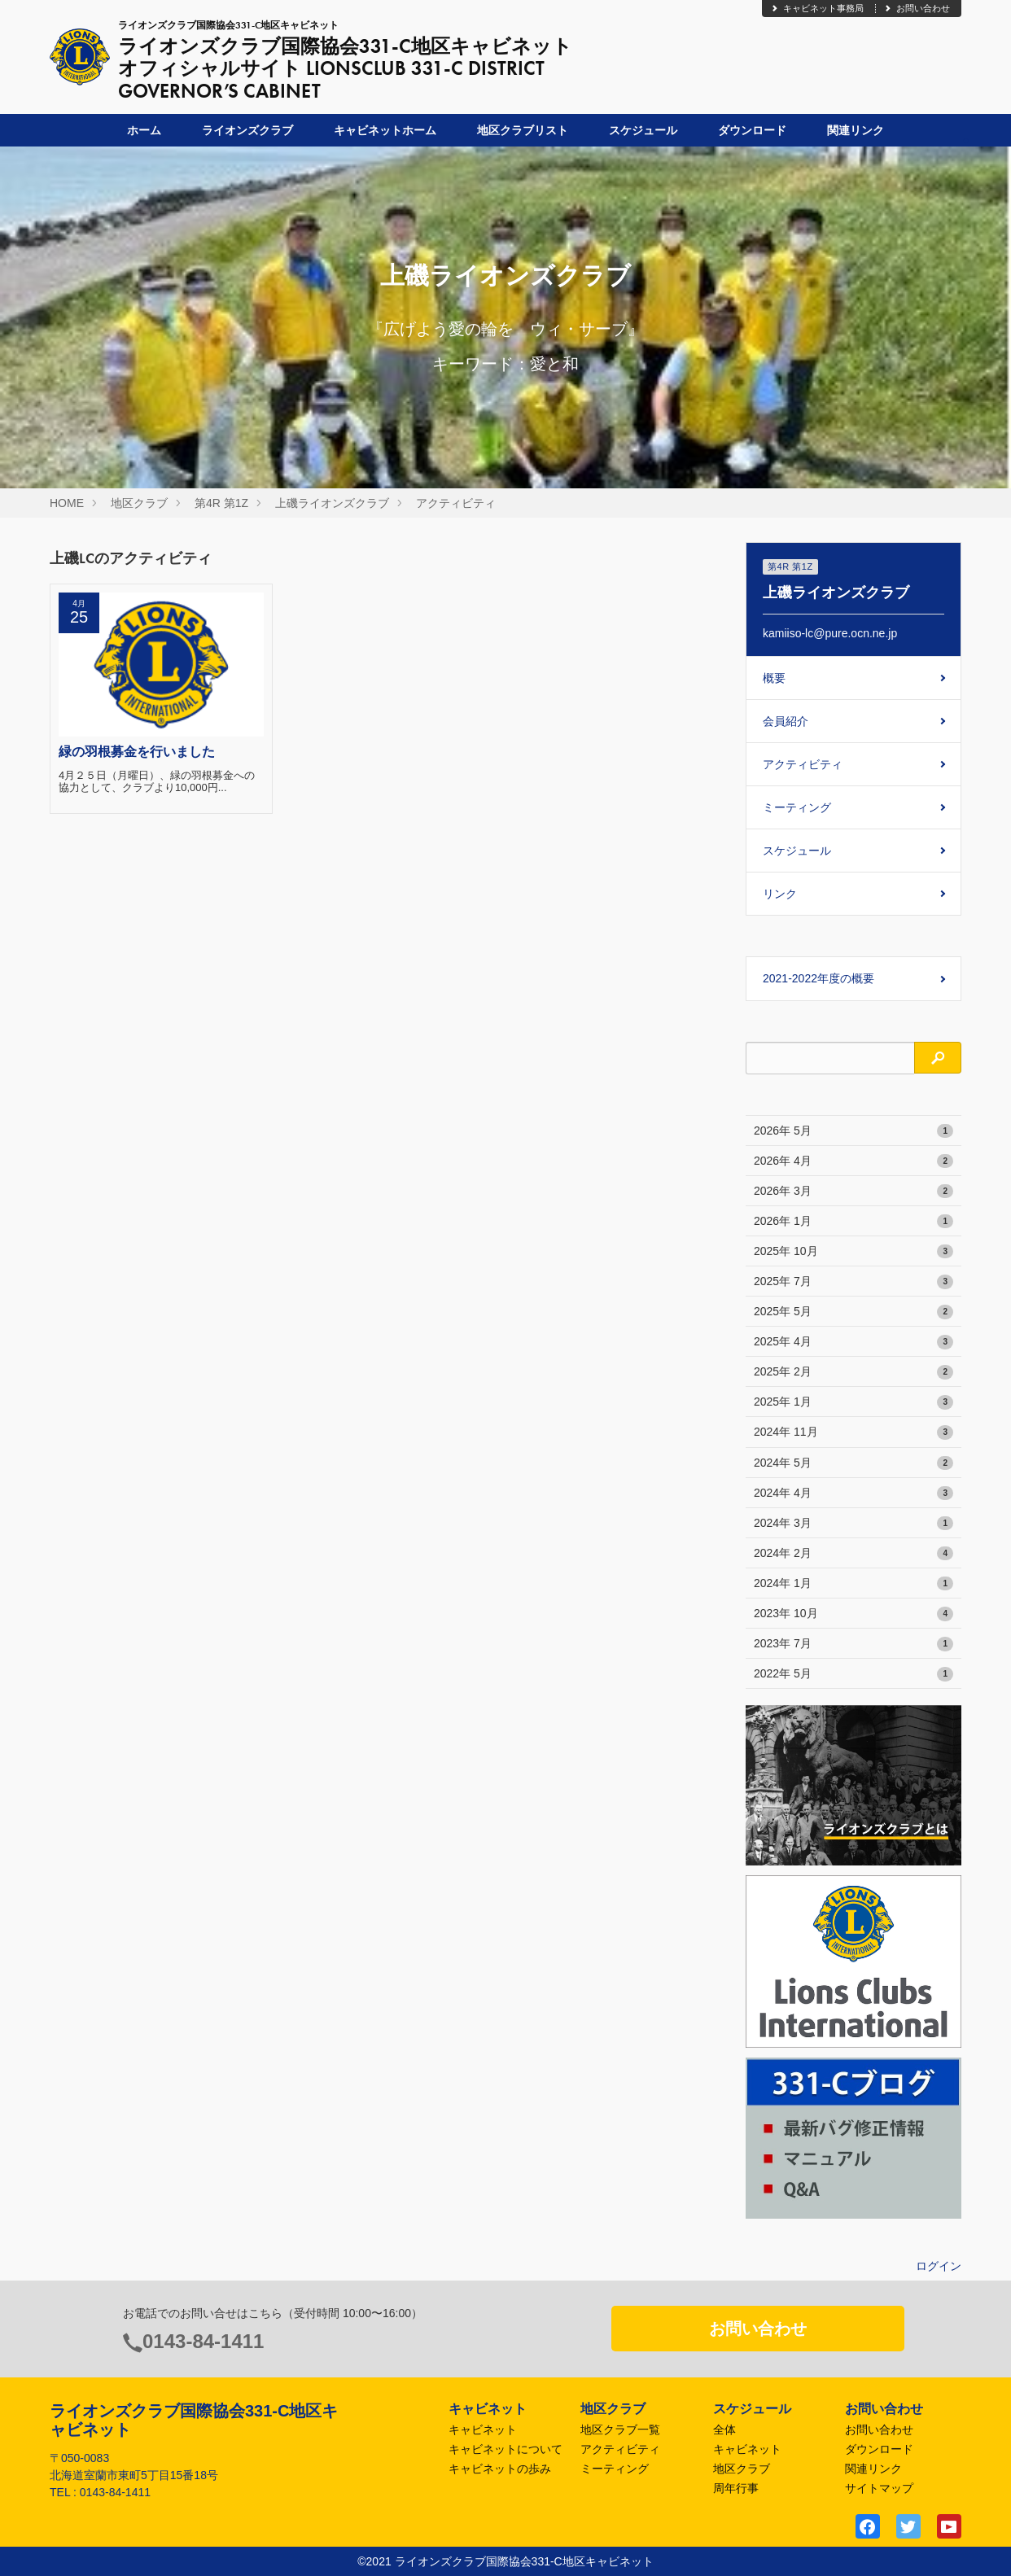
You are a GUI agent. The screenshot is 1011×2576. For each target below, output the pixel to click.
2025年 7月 (853, 1282)
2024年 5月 (853, 1463)
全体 (724, 2429)
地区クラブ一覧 (620, 2429)
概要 (774, 677)
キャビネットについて (505, 2449)
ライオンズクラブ (247, 130)
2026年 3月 (853, 1191)
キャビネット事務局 (817, 8)
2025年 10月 (853, 1251)
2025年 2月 (853, 1372)
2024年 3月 (853, 1523)
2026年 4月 (853, 1161)
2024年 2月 (853, 1553)
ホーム (144, 130)
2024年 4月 (853, 1493)
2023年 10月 (853, 1614)
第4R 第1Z (221, 503)
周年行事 (736, 2488)
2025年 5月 (853, 1312)
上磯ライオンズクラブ (332, 503)
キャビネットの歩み (500, 2468)
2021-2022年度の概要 (818, 978)
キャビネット (483, 2429)
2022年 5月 (853, 1674)
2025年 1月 (853, 1402)
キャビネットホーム (385, 130)
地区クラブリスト (522, 130)
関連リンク (855, 130)
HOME (67, 503)
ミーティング (797, 807)
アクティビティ (456, 503)
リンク (780, 893)
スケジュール (643, 130)
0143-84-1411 (203, 2341)
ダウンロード (752, 130)
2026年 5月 (853, 1131)
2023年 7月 (853, 1644)
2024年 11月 (853, 1432)
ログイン (938, 2265)
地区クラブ (139, 503)
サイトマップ (879, 2488)
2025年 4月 (853, 1342)
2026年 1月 (853, 1221)
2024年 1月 (853, 1584)
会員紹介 (785, 721)
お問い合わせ (916, 8)
